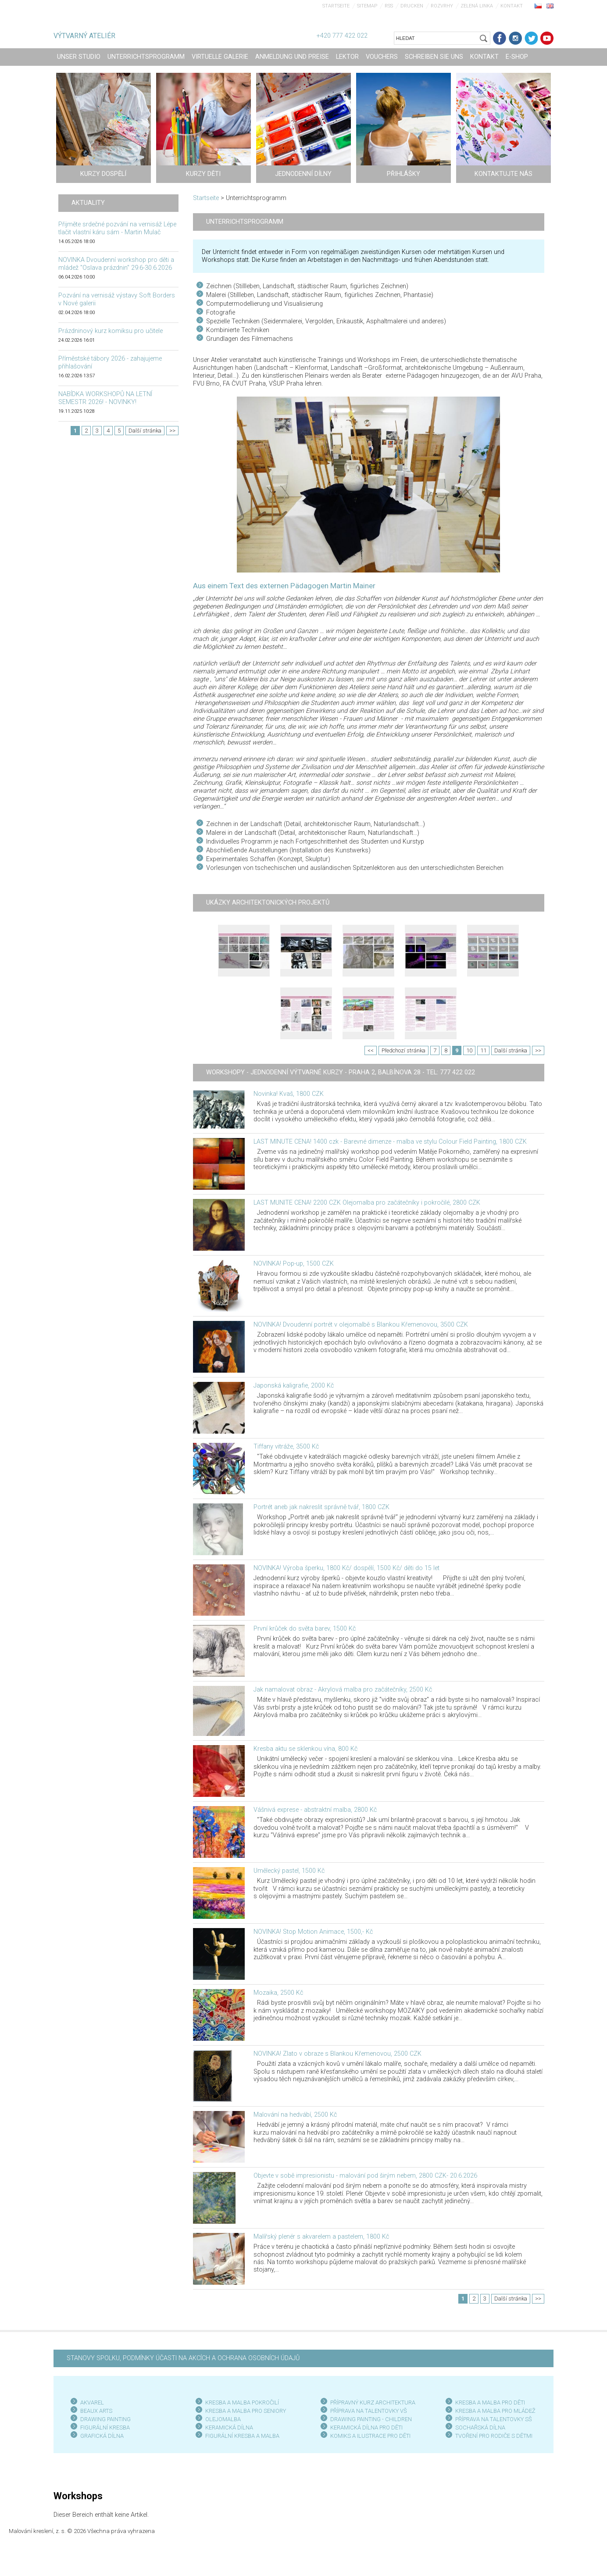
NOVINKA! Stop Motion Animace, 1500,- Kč (313, 1932)
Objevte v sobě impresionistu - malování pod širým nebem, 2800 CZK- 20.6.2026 (365, 2175)
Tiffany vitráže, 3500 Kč (286, 1446)
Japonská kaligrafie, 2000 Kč (294, 1385)
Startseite (336, 6)
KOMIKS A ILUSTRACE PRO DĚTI (370, 2436)
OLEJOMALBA (223, 2419)
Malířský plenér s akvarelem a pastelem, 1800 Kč (321, 2236)
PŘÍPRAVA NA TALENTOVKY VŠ (368, 2411)
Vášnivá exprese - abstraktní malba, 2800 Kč (315, 1810)
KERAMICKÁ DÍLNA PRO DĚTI (366, 2427)
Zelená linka (477, 6)
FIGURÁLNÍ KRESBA (105, 2427)
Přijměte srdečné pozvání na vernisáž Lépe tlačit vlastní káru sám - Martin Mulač (117, 228)
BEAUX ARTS (96, 2411)
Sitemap (367, 6)
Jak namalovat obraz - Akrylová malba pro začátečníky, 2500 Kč (343, 1689)
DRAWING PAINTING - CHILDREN (371, 2419)
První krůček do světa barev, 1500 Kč (305, 1628)
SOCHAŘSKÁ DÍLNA (480, 2427)
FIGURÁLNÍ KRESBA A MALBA (242, 2436)
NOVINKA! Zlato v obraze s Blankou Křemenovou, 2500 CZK (337, 2053)
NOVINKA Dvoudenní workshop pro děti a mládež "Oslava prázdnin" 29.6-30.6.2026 (116, 264)
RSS (389, 6)
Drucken (411, 6)
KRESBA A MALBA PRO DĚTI (490, 2402)
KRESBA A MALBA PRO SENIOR (244, 2411)
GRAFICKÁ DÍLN (100, 2436)
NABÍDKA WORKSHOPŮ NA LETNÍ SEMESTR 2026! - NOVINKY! (105, 398)
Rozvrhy (442, 6)
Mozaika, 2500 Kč (278, 1992)
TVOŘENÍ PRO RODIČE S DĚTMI (493, 2436)
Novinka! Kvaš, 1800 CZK (289, 1094)
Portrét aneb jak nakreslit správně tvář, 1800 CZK (321, 1507)
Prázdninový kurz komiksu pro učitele (110, 331)
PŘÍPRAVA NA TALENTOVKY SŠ (493, 2419)
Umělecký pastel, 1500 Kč (289, 1871)
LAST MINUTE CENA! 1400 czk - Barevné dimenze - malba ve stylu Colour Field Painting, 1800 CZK (390, 1141)
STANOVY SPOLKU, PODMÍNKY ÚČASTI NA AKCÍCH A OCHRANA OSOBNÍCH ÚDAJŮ (183, 2358)
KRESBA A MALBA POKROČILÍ (242, 2402)
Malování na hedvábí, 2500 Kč (295, 2114)
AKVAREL (92, 2402)
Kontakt (511, 6)
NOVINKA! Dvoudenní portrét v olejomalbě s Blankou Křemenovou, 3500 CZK (361, 1324)
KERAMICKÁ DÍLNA (229, 2427)
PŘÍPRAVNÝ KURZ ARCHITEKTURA (372, 2402)
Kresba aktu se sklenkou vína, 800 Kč (305, 1749)
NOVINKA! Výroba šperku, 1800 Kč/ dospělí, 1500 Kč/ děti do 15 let (346, 1568)
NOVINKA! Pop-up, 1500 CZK (294, 1263)
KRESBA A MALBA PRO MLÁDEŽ (495, 2411)
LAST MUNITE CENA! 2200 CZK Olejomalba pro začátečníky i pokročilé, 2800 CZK (367, 1202)
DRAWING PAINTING (105, 2419)
